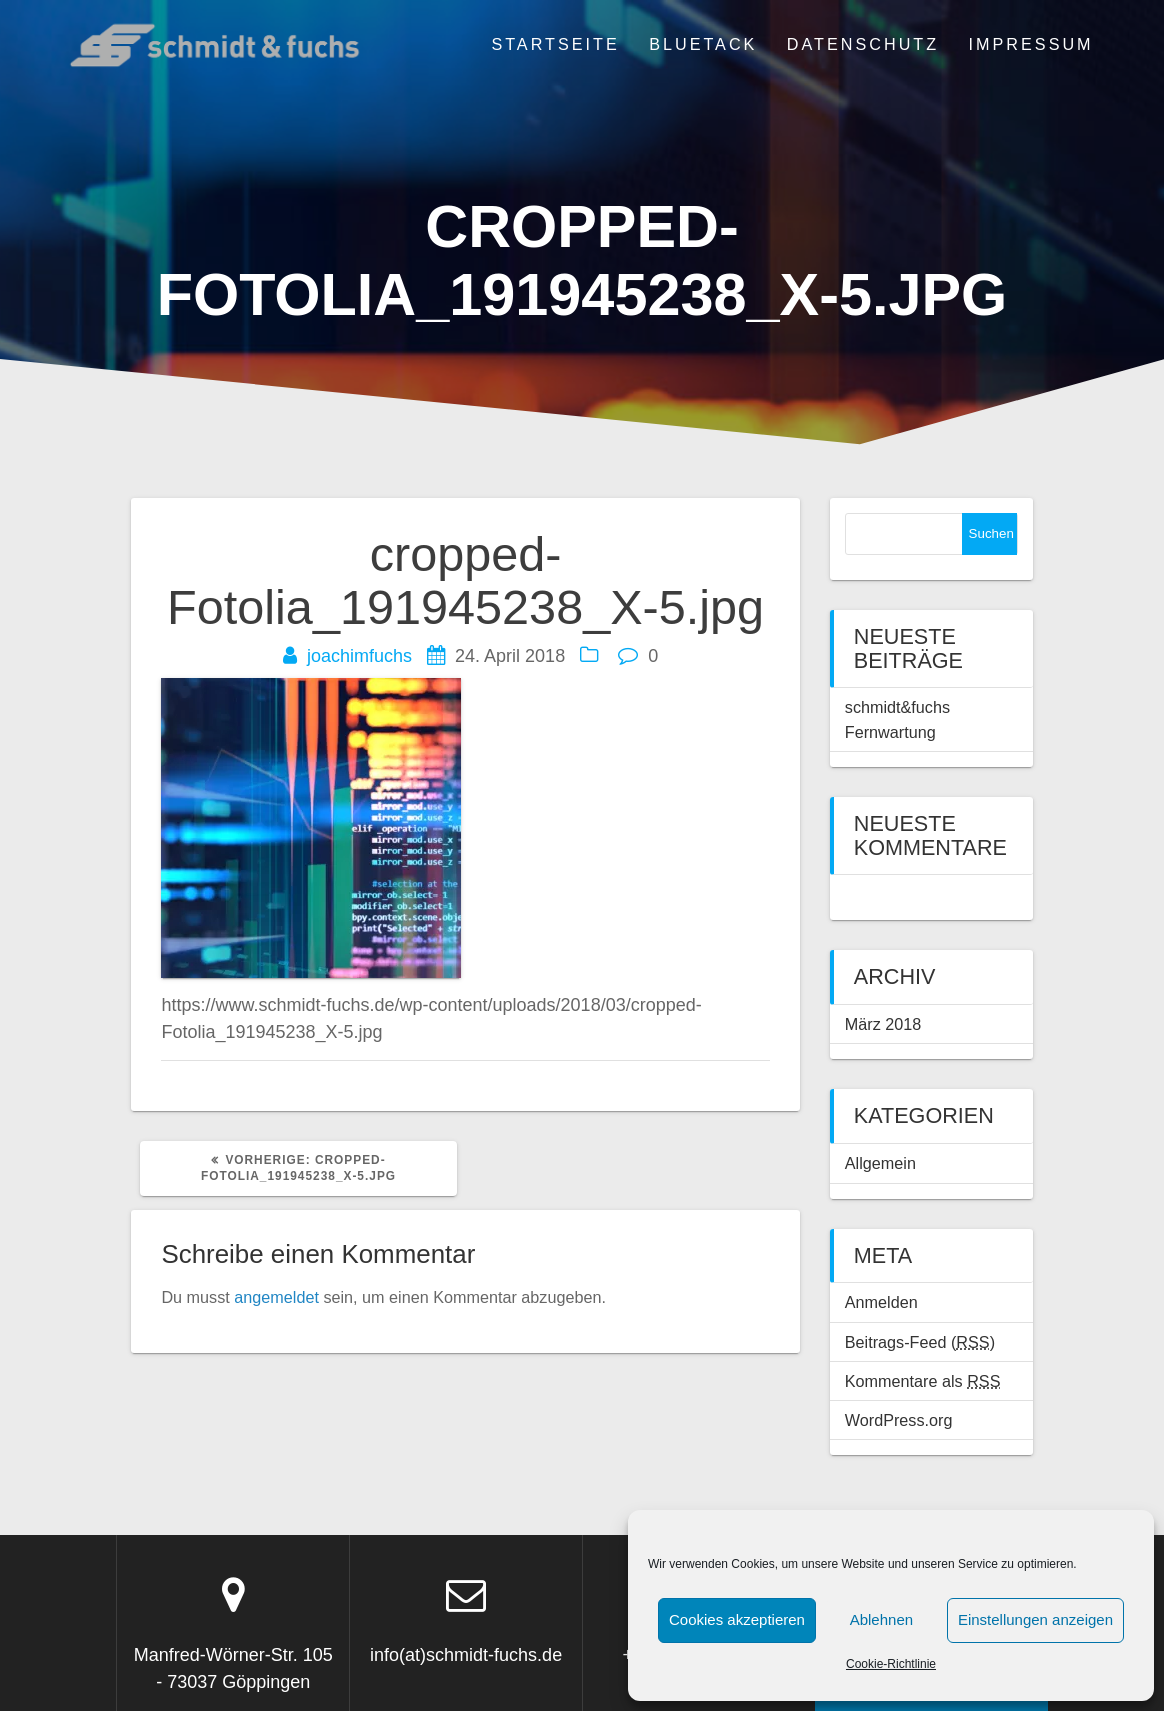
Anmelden (881, 1302)
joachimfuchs (359, 656)
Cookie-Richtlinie (891, 1664)
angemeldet (276, 1297)
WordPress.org (899, 1420)
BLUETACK (703, 44)
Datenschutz (863, 44)
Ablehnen (881, 1619)
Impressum (1031, 44)
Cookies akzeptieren (737, 1619)
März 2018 (883, 1024)
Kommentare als (923, 1381)
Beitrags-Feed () (920, 1342)
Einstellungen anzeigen (1035, 1619)
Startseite (555, 44)
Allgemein (880, 1163)
